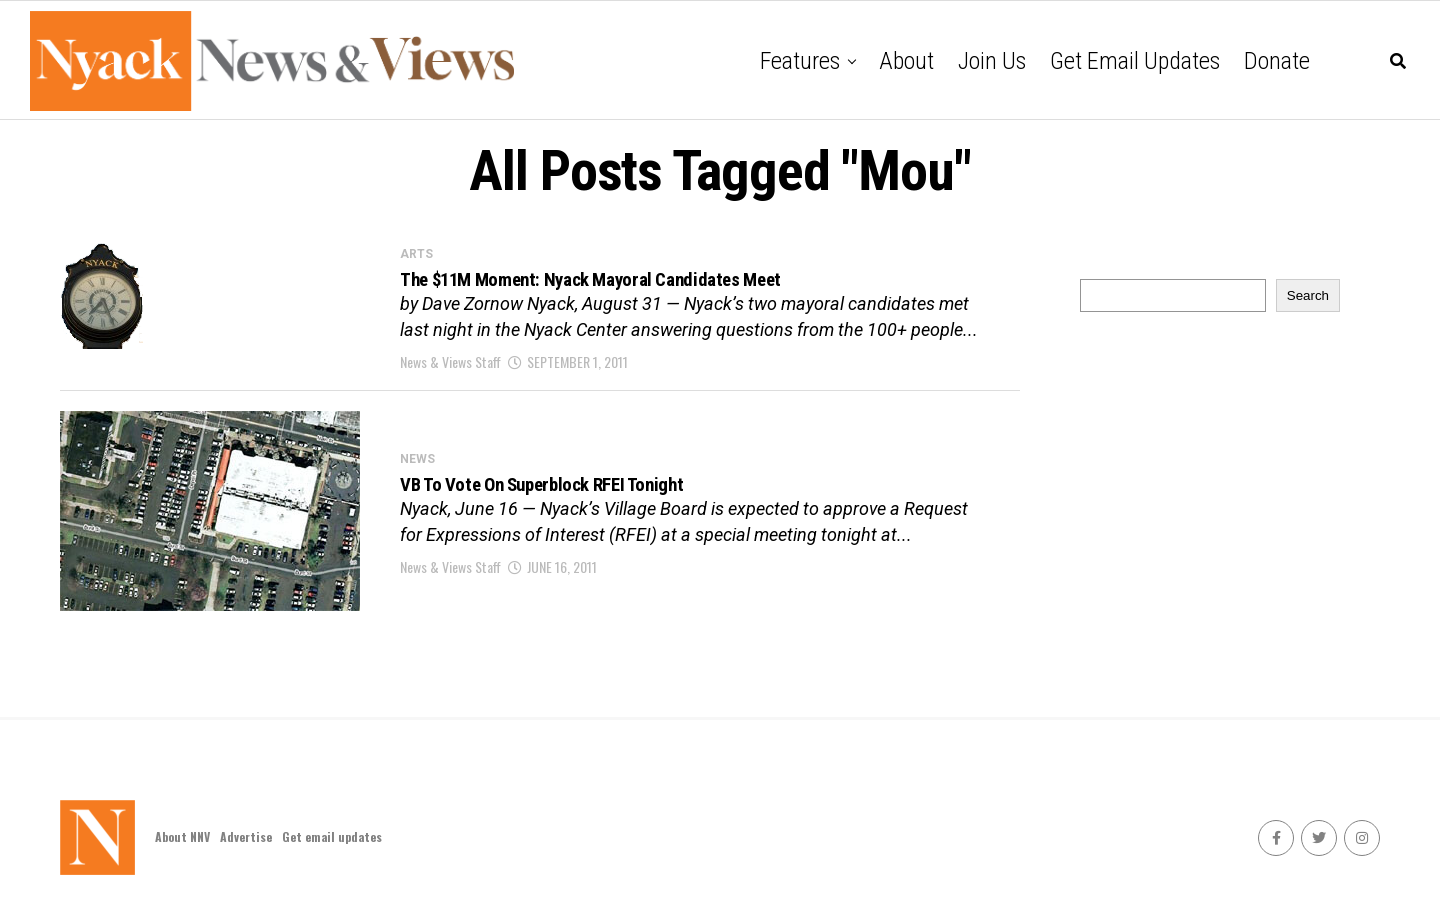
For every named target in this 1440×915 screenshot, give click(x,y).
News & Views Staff (450, 372)
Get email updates (1135, 61)
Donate (1277, 61)
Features (800, 61)
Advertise (246, 836)
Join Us (992, 61)
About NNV (182, 836)
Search (1308, 295)
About (906, 61)
